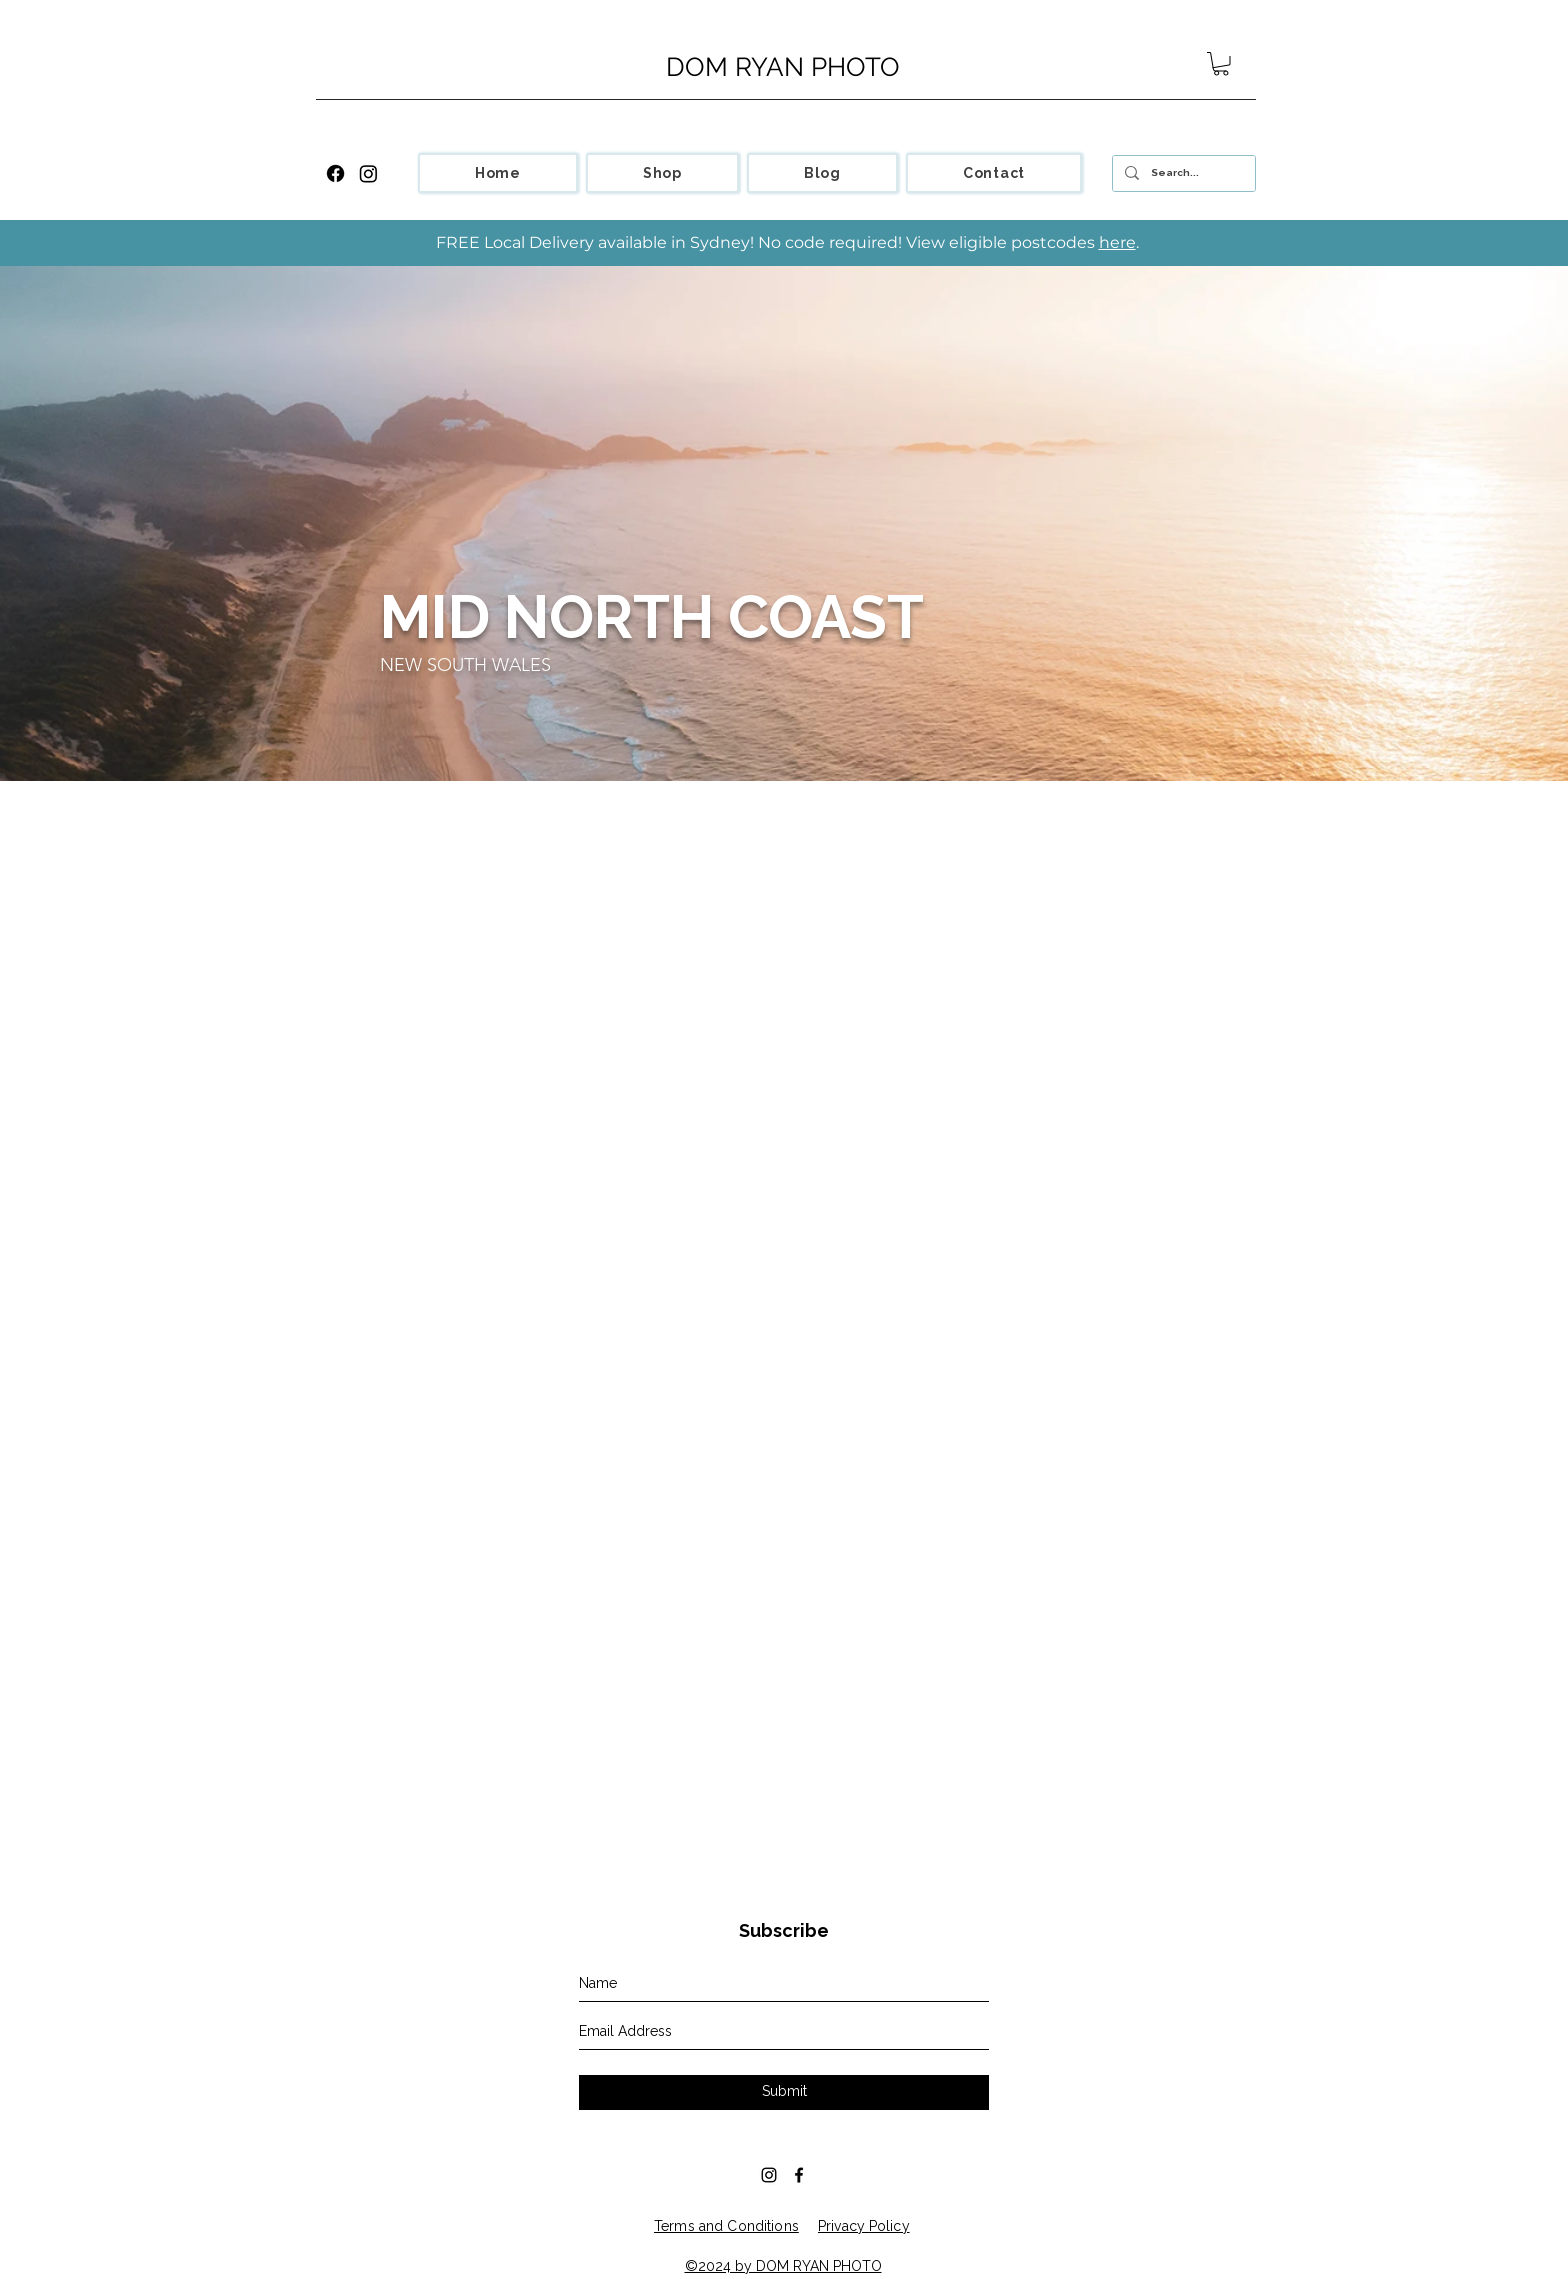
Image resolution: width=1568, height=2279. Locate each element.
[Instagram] (368, 173)
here (1117, 242)
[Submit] (784, 2092)
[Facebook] (335, 173)
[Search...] (1182, 173)
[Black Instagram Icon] (769, 2175)
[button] (1221, 64)
